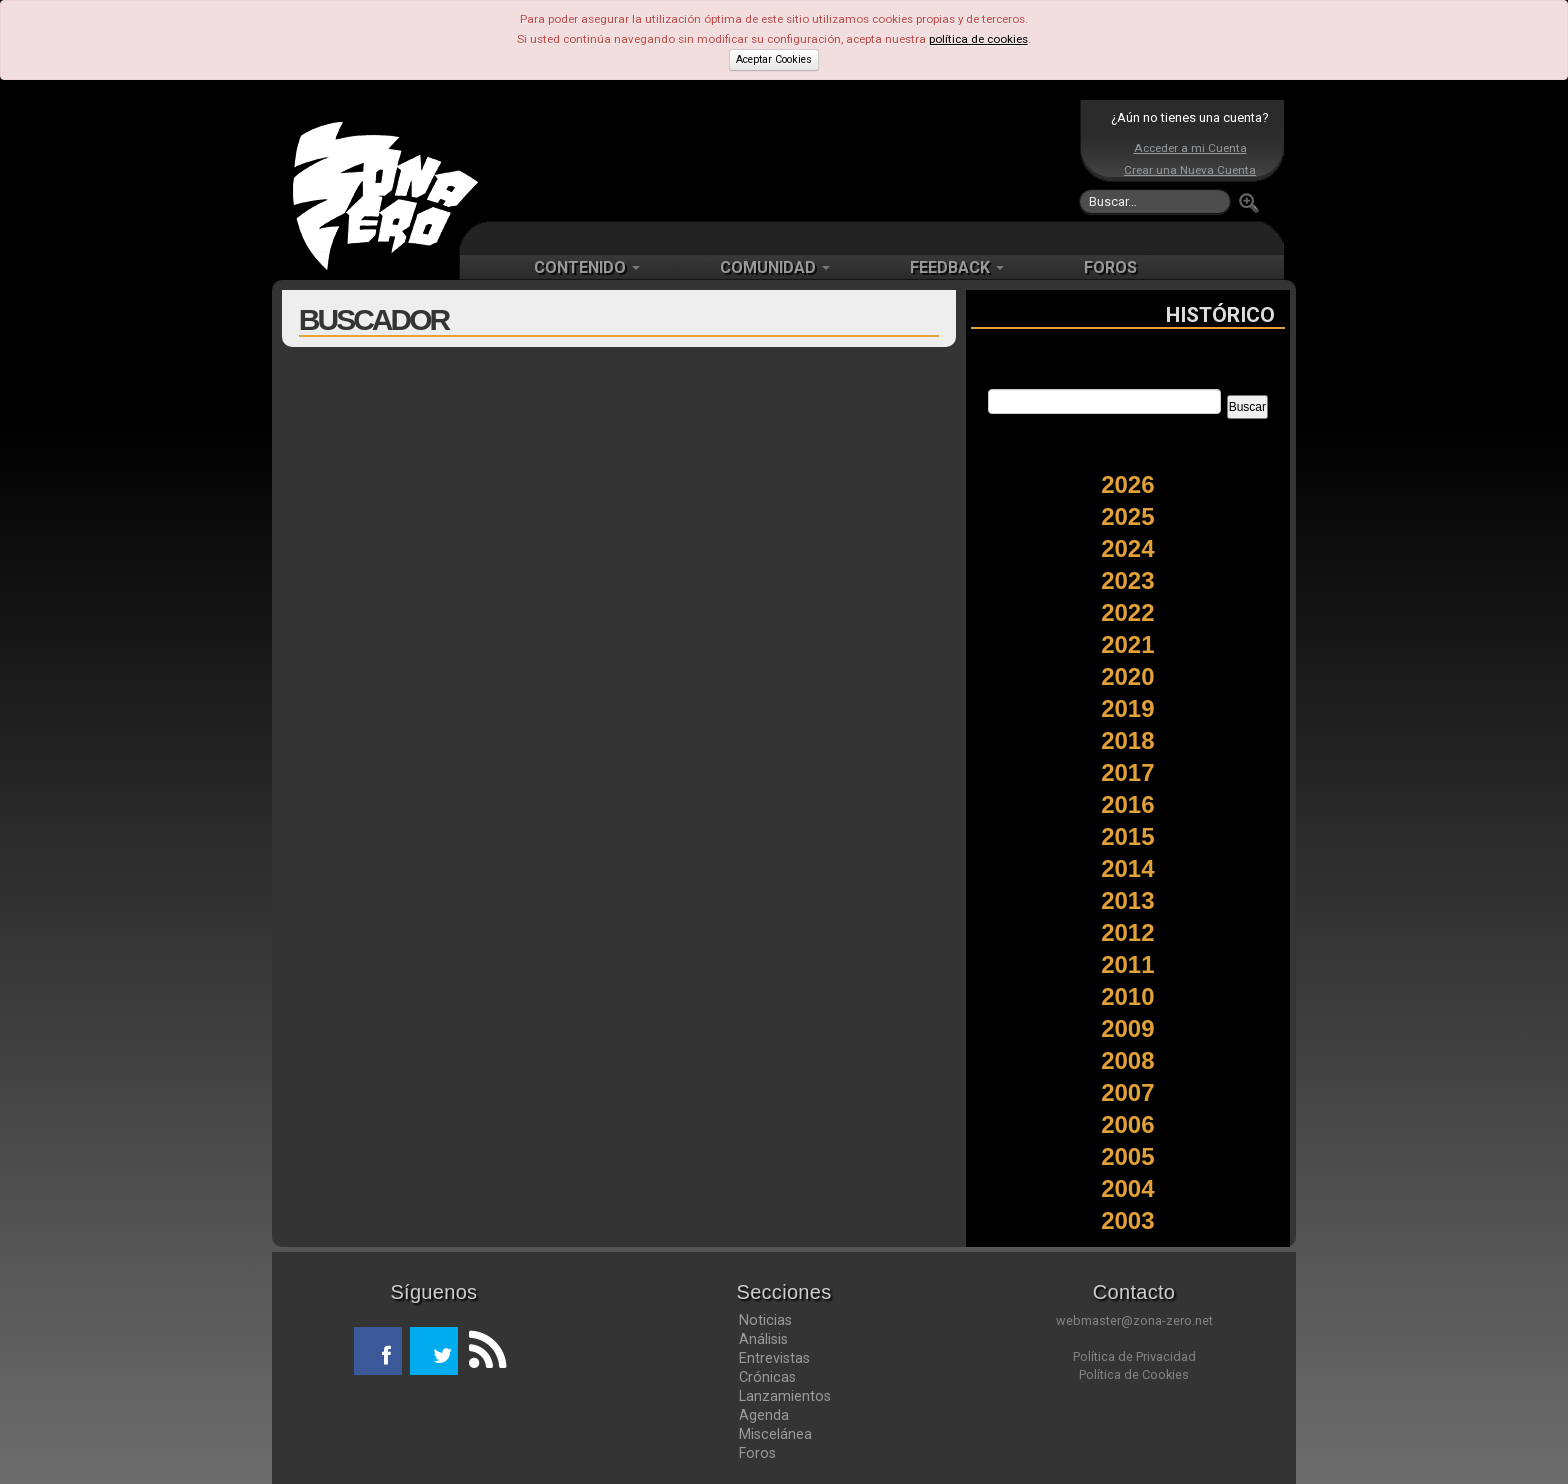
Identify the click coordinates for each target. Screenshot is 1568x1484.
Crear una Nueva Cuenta (1190, 170)
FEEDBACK (957, 267)
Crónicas (767, 1377)
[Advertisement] (779, 160)
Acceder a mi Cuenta (1190, 148)
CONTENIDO (587, 267)
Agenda (764, 1415)
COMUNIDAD (775, 267)
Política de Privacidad (1134, 1356)
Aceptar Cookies (774, 59)
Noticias (765, 1320)
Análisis (763, 1339)
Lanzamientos (785, 1396)
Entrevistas (774, 1358)
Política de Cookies (1134, 1374)
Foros (757, 1453)
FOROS (1110, 267)
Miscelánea (775, 1434)
